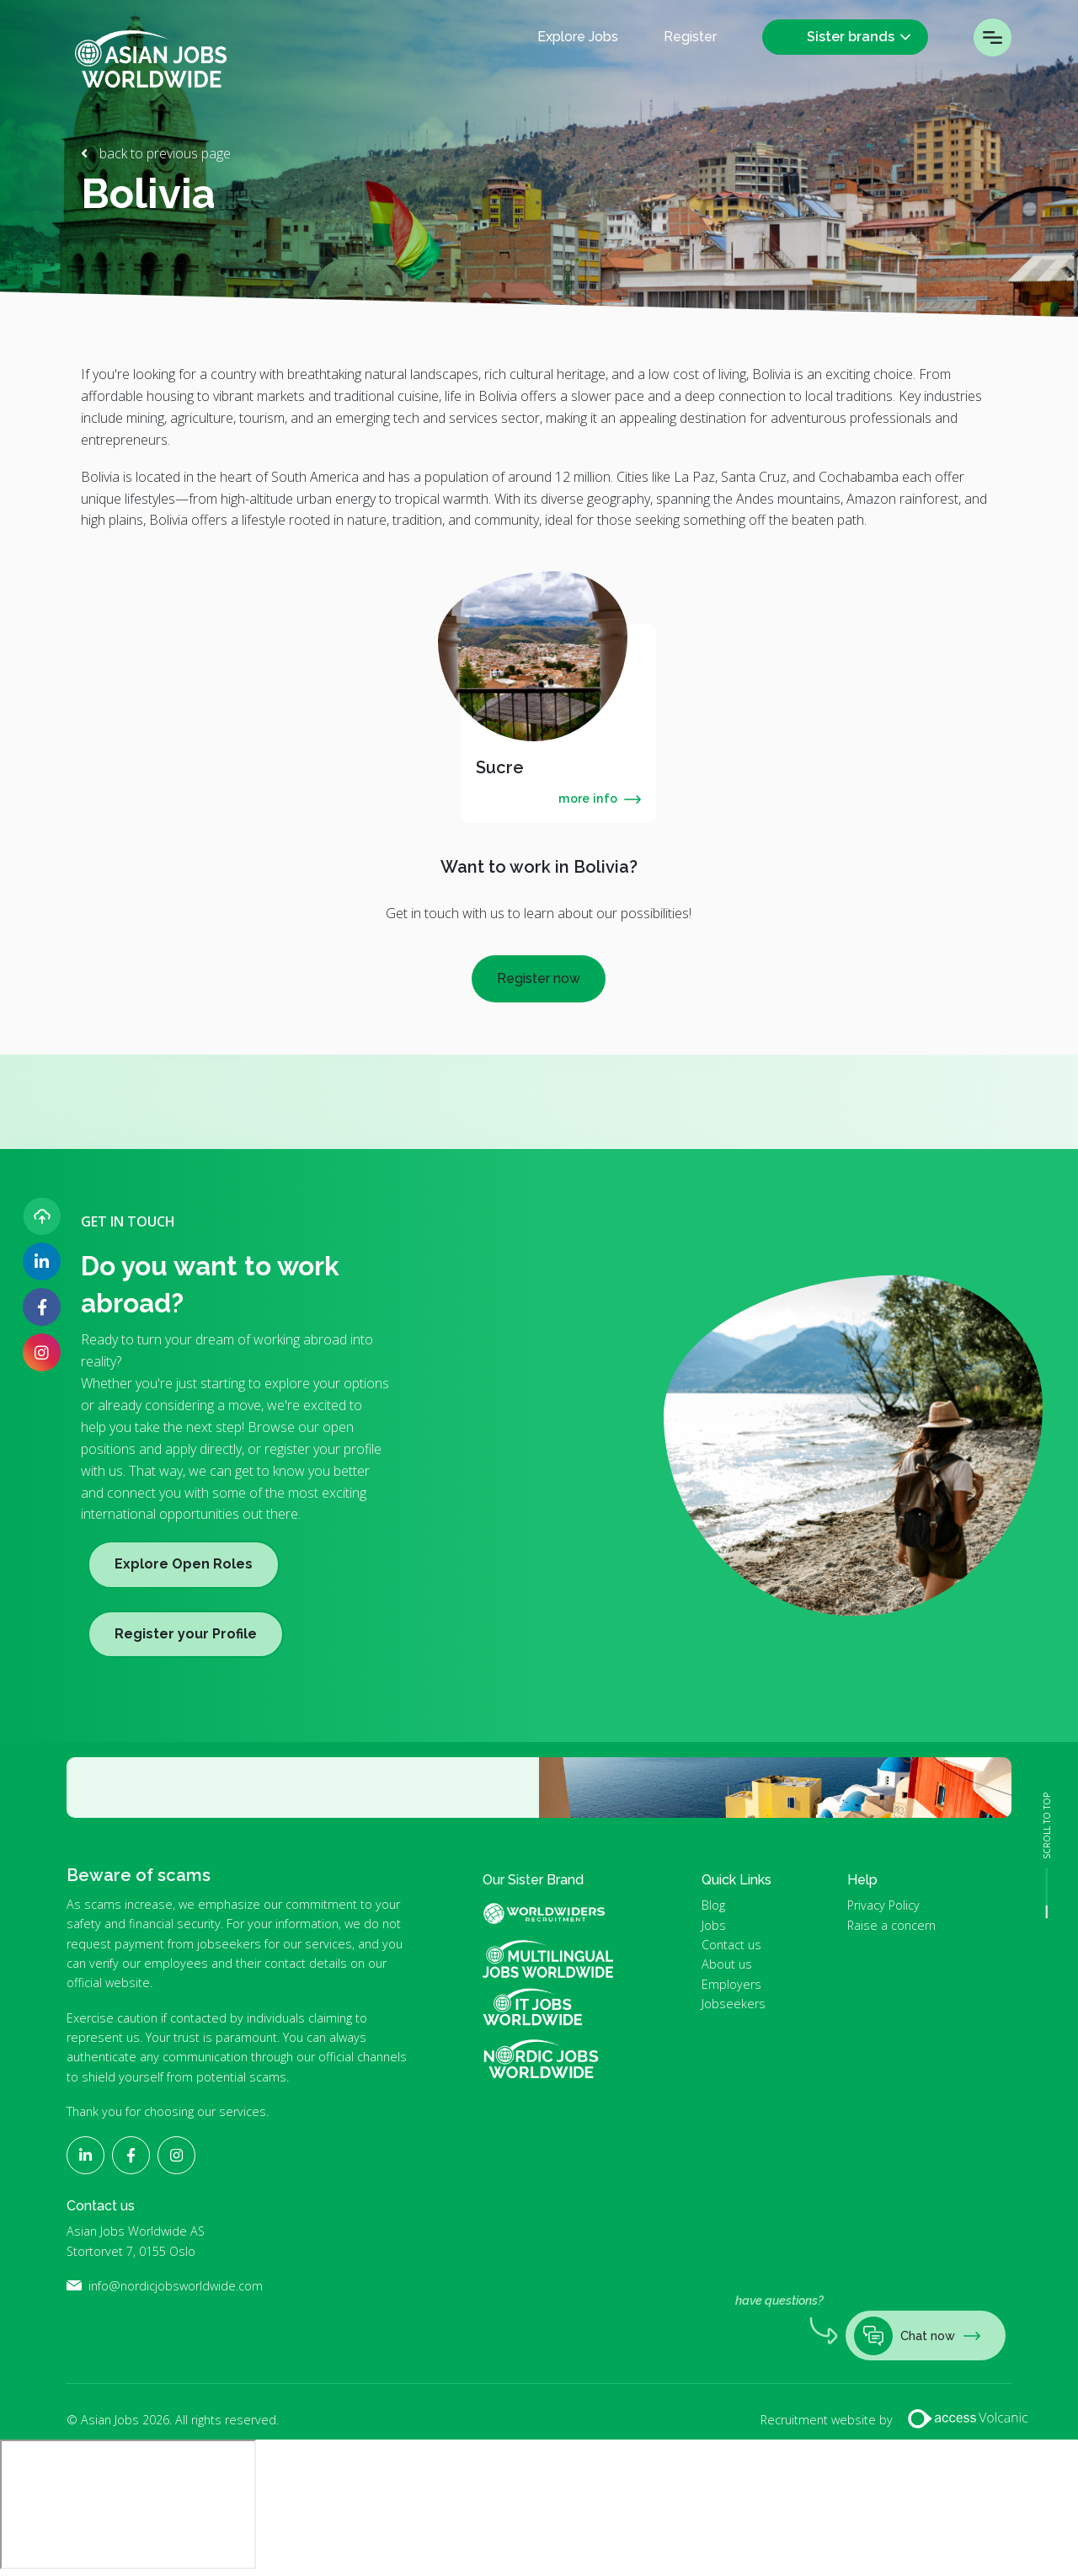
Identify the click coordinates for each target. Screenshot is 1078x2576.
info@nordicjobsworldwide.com (175, 2286)
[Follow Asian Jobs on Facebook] (42, 1307)
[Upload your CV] (42, 1216)
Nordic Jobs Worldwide (541, 2059)
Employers (731, 1984)
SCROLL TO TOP (1047, 1826)
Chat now (917, 2336)
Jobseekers (734, 2004)
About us (727, 1964)
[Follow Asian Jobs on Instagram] (42, 1352)
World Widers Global (554, 1913)
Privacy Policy (883, 1905)
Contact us (731, 1945)
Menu (992, 37)
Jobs (714, 1925)
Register (690, 37)
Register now (538, 978)
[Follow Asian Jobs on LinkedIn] (42, 1261)
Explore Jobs (577, 37)
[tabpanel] (558, 723)
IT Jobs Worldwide (548, 2007)
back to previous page (163, 153)
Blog (713, 1905)
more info (599, 798)
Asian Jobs (151, 59)
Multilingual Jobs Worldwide (548, 1959)
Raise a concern (891, 1925)
